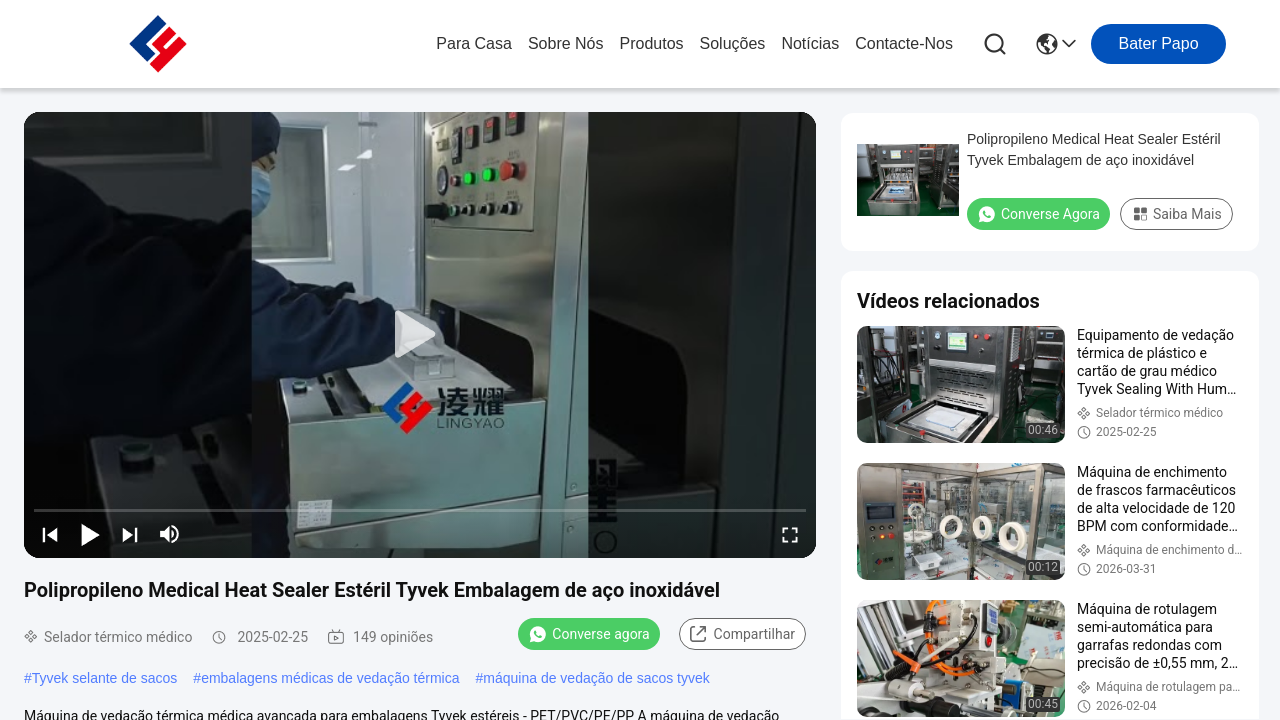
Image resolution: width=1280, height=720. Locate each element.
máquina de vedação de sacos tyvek (596, 678)
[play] (420, 335)
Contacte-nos (904, 43)
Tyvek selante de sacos (105, 678)
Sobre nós (566, 43)
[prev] (50, 534)
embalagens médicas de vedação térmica (330, 678)
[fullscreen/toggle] (790, 534)
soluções (733, 43)
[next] (130, 534)
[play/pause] (90, 534)
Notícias (810, 43)
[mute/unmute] (170, 534)
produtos (652, 43)
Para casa (474, 43)
